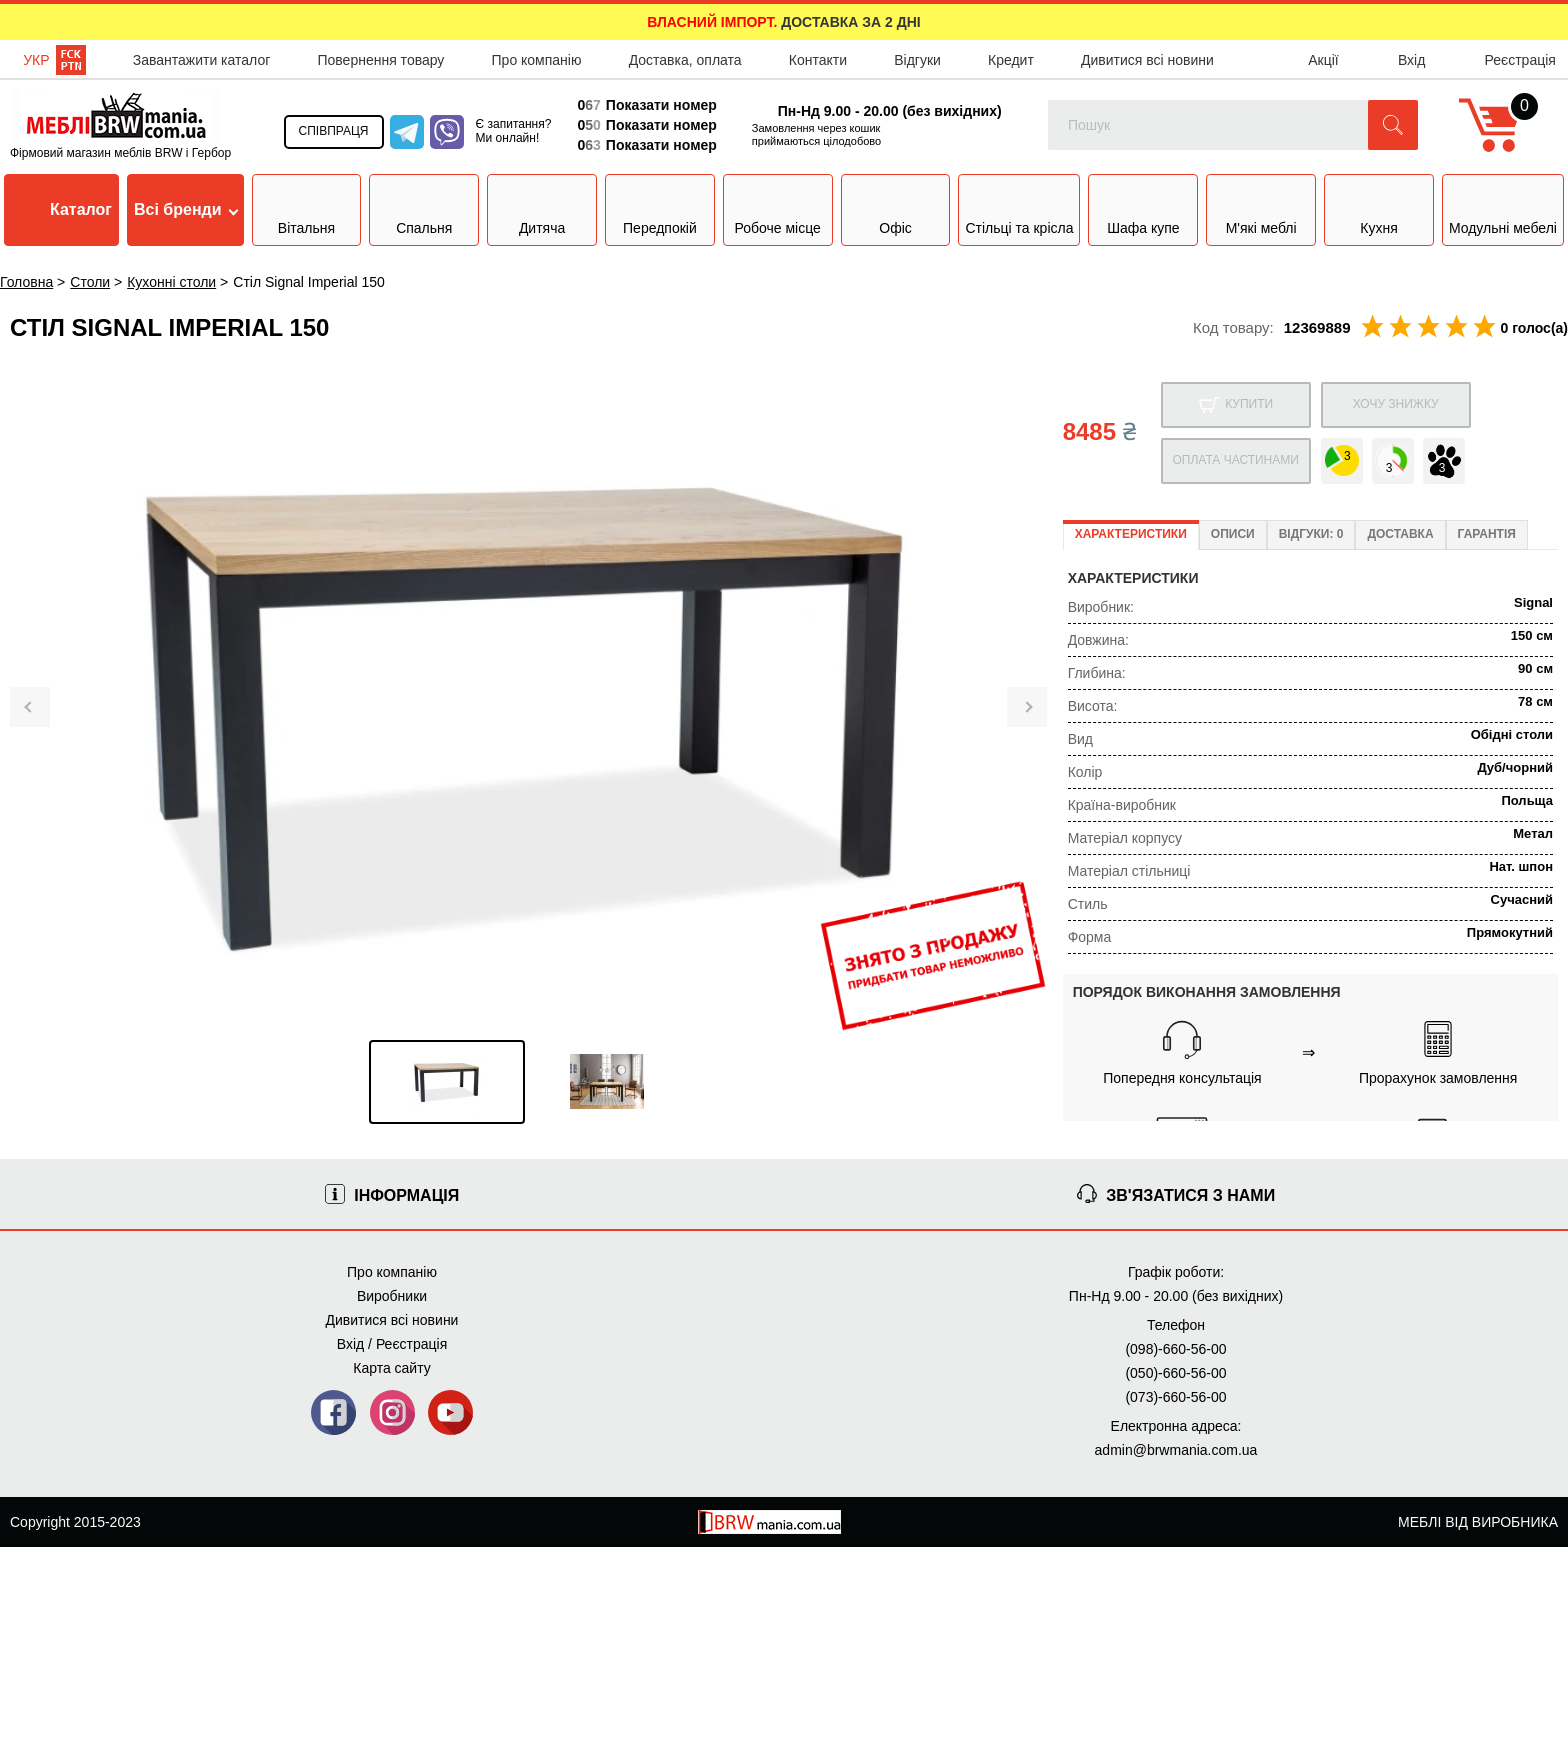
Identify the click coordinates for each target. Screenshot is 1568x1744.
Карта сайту (392, 1368)
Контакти (818, 60)
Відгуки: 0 (1311, 534)
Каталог (61, 210)
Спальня (424, 208)
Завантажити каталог (202, 60)
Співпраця (334, 131)
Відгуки (917, 60)
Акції (1323, 60)
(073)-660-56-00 (1175, 1397)
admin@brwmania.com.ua (1176, 1450)
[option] (447, 1082)
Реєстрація (1520, 60)
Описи (1233, 534)
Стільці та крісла (1019, 208)
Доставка (1400, 534)
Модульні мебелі (1503, 208)
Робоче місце (778, 208)
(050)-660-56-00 (1175, 1373)
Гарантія (1487, 534)
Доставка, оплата (685, 60)
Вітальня (306, 208)
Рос (71, 60)
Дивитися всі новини (1147, 60)
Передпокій (660, 208)
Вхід (1411, 60)
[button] (1393, 125)
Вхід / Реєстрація (392, 1344)
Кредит (1011, 60)
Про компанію (537, 60)
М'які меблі (1261, 205)
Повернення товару (380, 60)
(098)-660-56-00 (1175, 1349)
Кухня (1378, 208)
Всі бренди (186, 209)
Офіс (895, 208)
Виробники (392, 1296)
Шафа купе (1143, 208)
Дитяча (542, 208)
